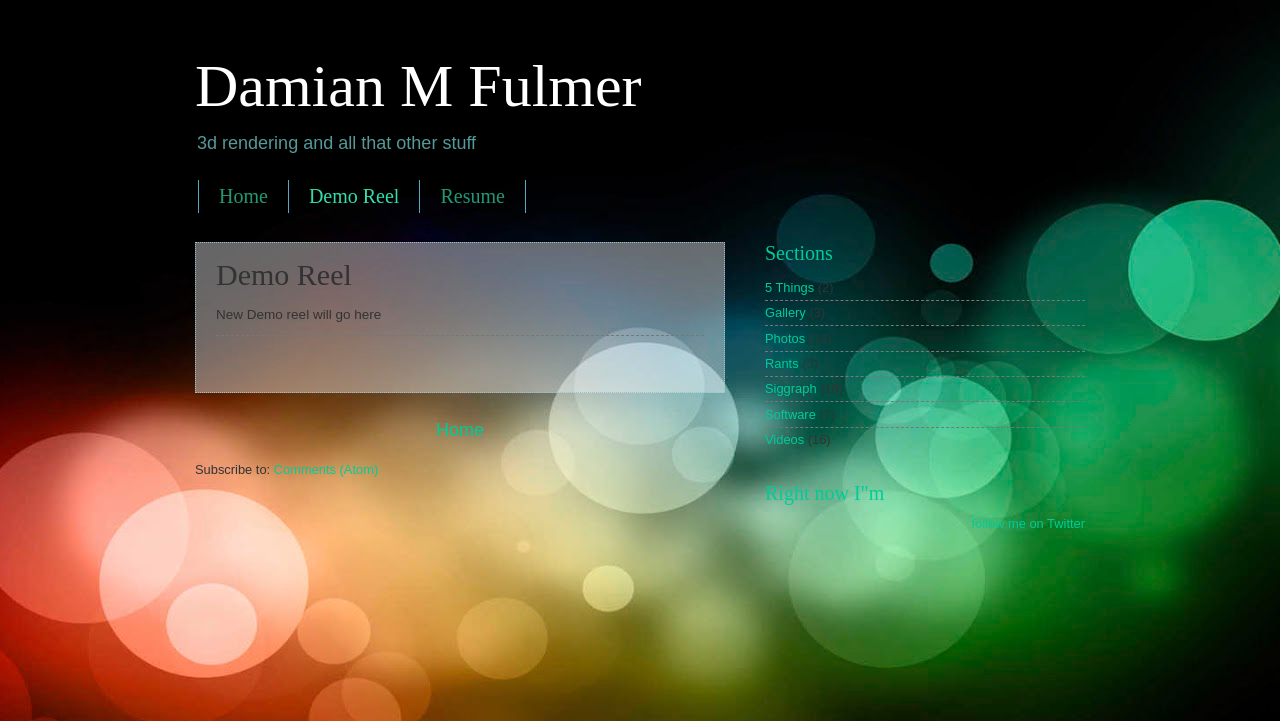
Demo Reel (354, 196)
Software (790, 414)
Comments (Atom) (326, 469)
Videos (784, 439)
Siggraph (791, 388)
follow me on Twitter (1028, 523)
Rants (782, 363)
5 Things (789, 287)
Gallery (785, 312)
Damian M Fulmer (418, 86)
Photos (785, 338)
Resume (472, 196)
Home (243, 196)
